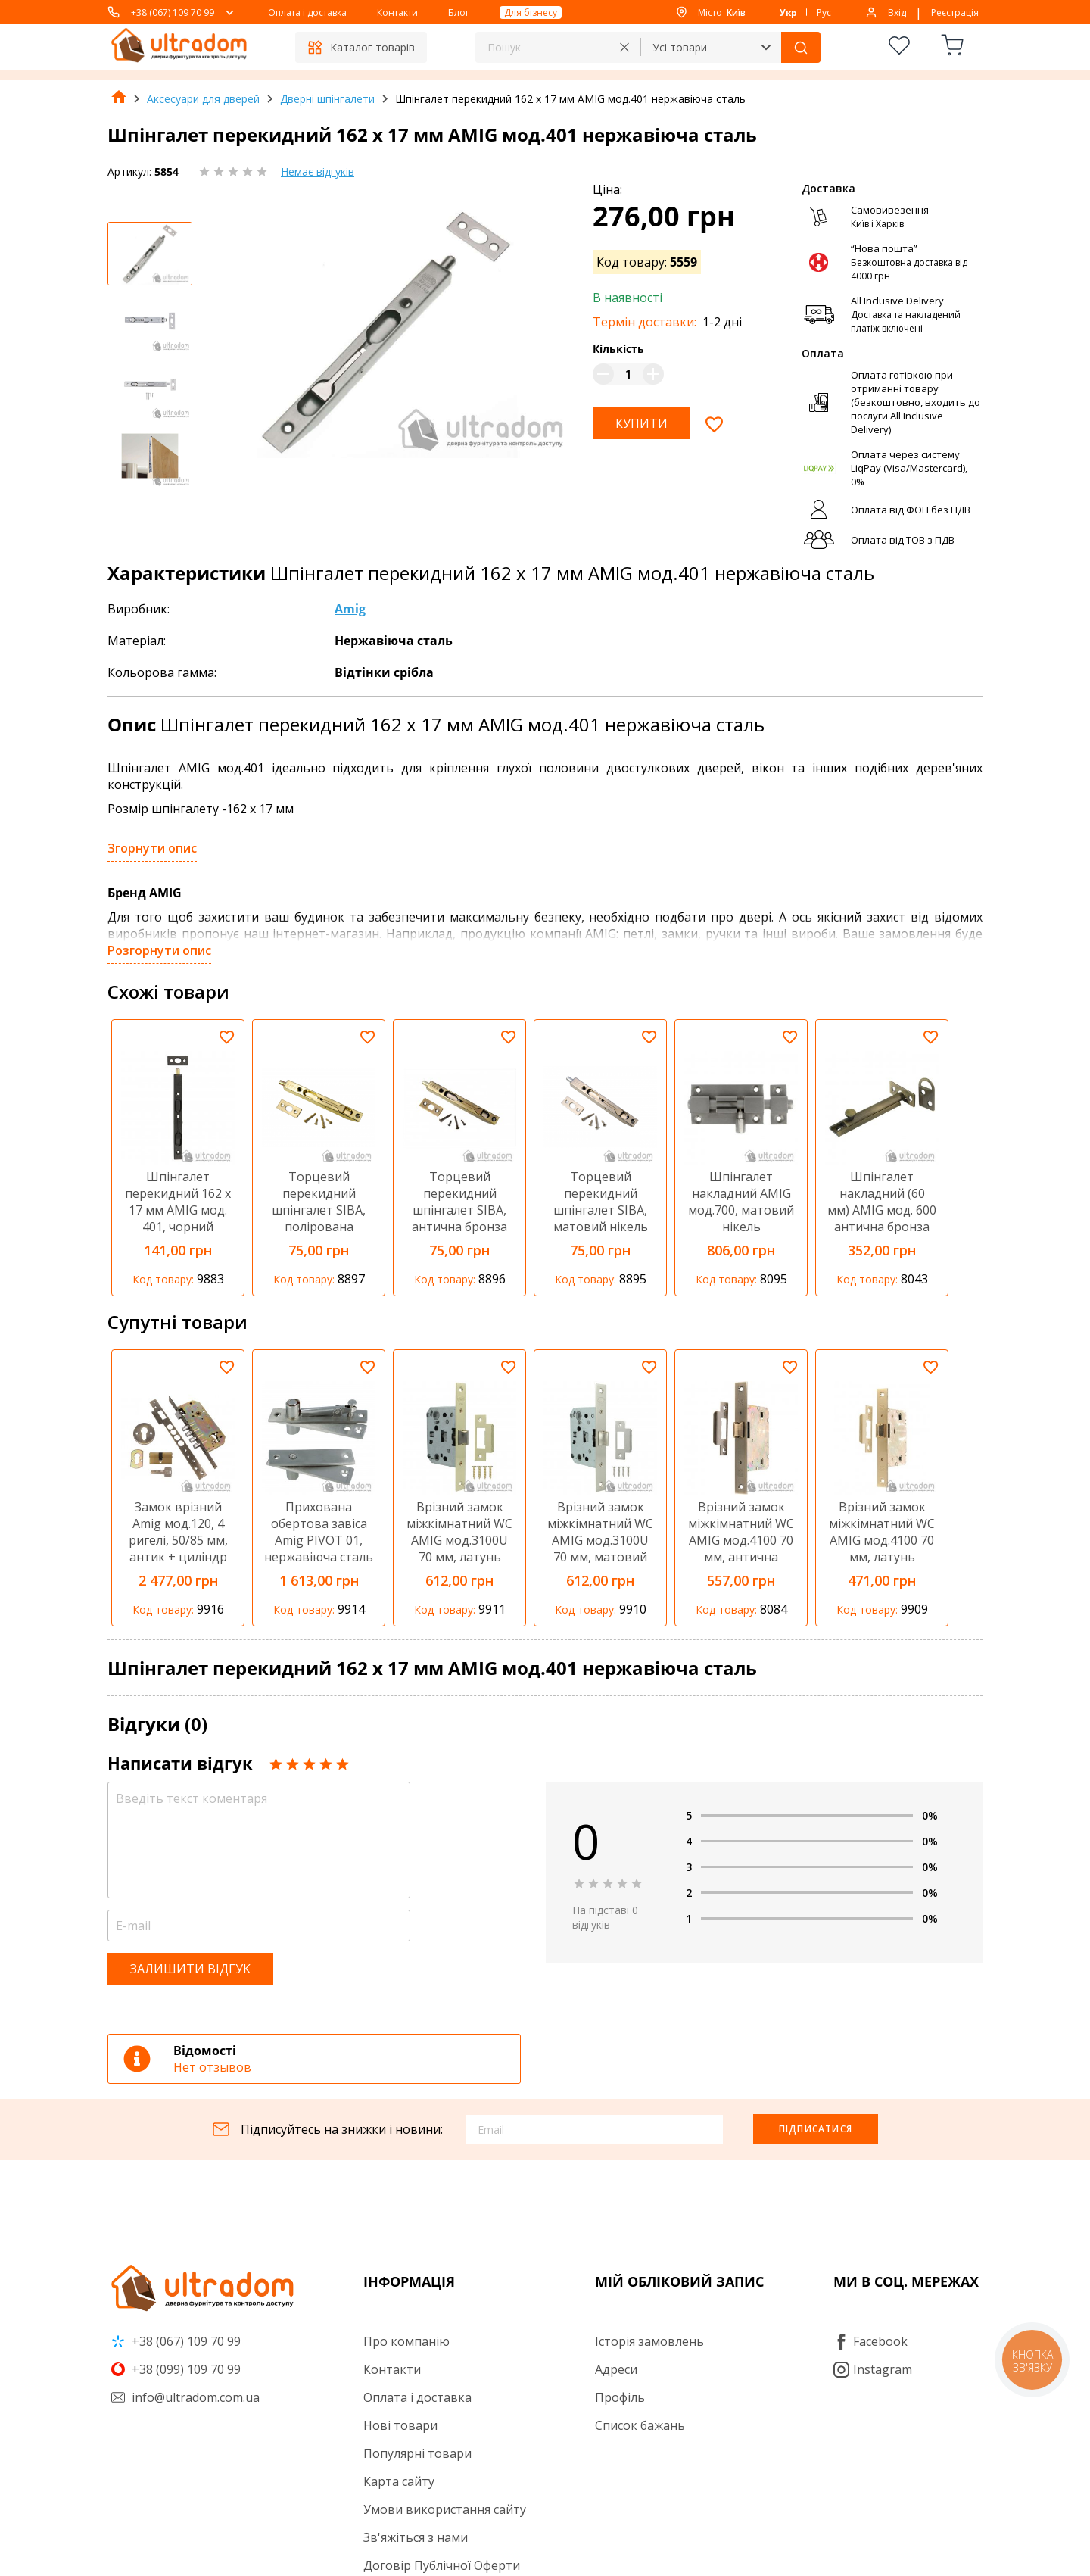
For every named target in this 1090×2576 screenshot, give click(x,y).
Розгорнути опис (159, 950)
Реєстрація (955, 12)
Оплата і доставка (307, 12)
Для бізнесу (530, 12)
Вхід (897, 12)
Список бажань (640, 2425)
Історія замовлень (649, 2341)
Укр (788, 12)
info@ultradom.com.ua (185, 2397)
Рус (824, 12)
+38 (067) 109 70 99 (172, 12)
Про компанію (406, 2341)
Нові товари (400, 2425)
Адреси (616, 2369)
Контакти (397, 12)
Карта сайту (398, 2481)
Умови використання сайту (444, 2509)
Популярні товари (417, 2453)
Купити (641, 423)
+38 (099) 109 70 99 (176, 2369)
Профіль (620, 2397)
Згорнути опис (152, 848)
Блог (458, 12)
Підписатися (815, 2128)
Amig (350, 608)
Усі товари (679, 47)
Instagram (872, 2369)
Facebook (870, 2341)
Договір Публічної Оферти (441, 2565)
